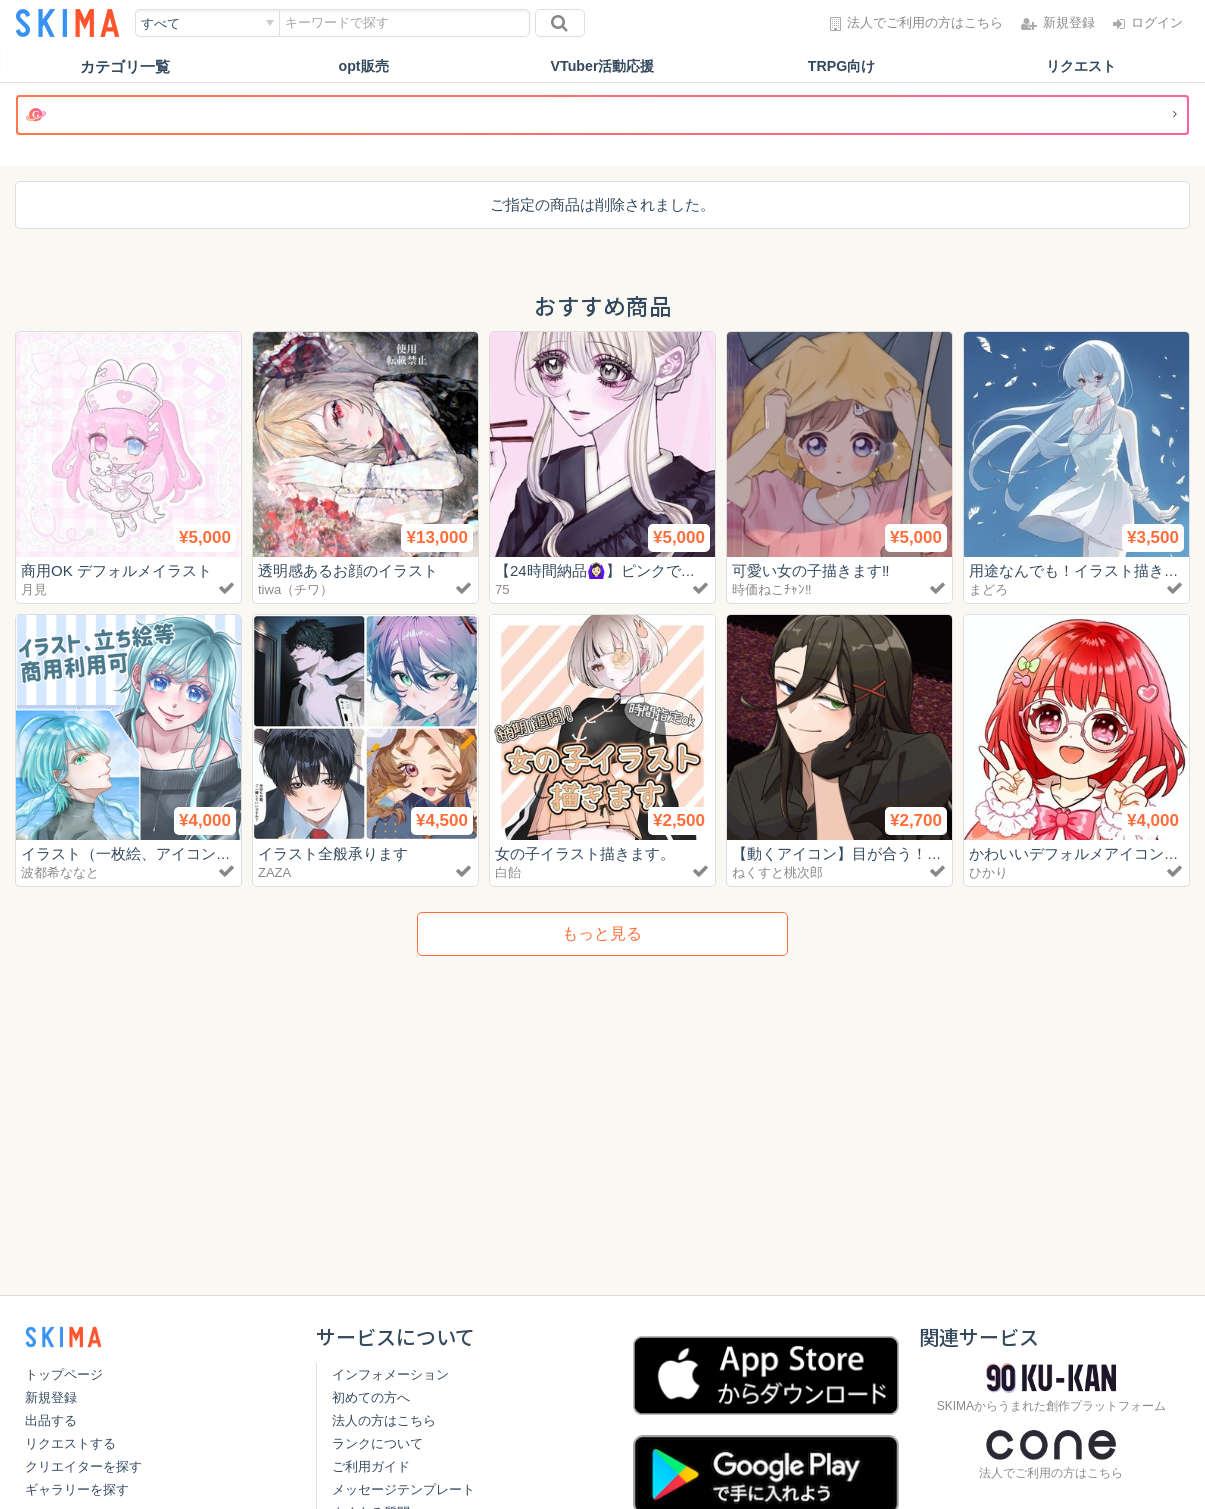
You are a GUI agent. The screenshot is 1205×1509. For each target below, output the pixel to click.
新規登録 (51, 1397)
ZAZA (274, 872)
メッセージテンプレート (403, 1489)
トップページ (64, 1374)
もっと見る (602, 933)
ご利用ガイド (371, 1466)
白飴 (508, 872)
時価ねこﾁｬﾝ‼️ (772, 589)
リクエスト (1080, 66)
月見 (34, 589)
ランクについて (377, 1443)
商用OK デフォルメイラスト (116, 570)
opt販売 (363, 66)
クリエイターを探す (83, 1466)
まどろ (988, 589)
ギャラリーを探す (77, 1489)
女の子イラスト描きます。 (585, 853)
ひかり (988, 872)
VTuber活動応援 (602, 66)
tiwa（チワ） (295, 589)
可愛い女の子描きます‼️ (811, 570)
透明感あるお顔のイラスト (348, 570)
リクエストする (70, 1443)
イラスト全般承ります (333, 853)
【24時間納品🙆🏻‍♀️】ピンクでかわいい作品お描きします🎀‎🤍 (697, 570)
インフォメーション (390, 1374)
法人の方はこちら (384, 1420)
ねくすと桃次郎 (777, 872)
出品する (51, 1420)
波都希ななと (60, 872)
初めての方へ (371, 1397)
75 (502, 589)
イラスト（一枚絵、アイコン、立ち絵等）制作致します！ (216, 853)
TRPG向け (842, 66)
